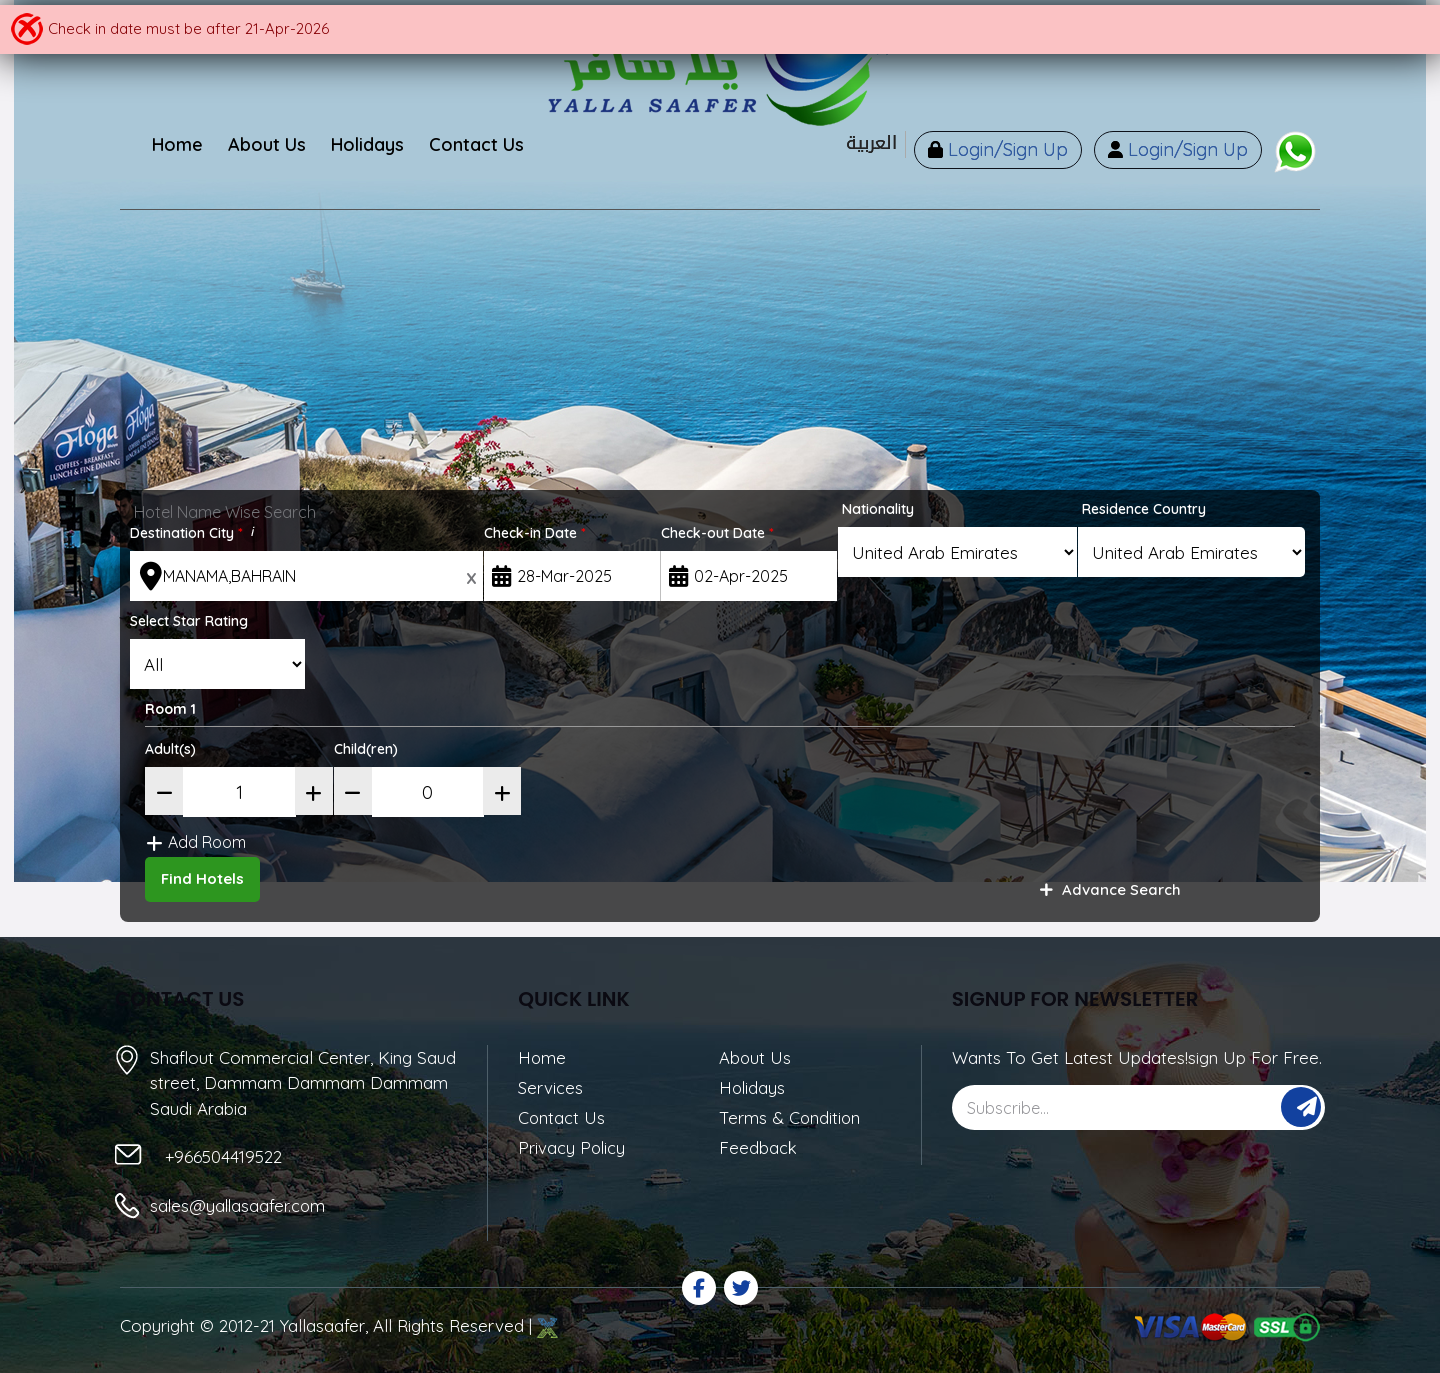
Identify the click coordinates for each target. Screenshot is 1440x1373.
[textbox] (306, 576)
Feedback (758, 1146)
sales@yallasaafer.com (239, 1203)
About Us (755, 1055)
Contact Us (562, 1116)
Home (542, 1055)
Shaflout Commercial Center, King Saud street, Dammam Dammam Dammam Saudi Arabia (303, 1080)
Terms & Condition (790, 1116)
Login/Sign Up (999, 150)
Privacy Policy (572, 1146)
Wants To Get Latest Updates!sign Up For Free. (1137, 1055)
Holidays (753, 1085)
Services (551, 1085)
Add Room (206, 841)
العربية (863, 143)
